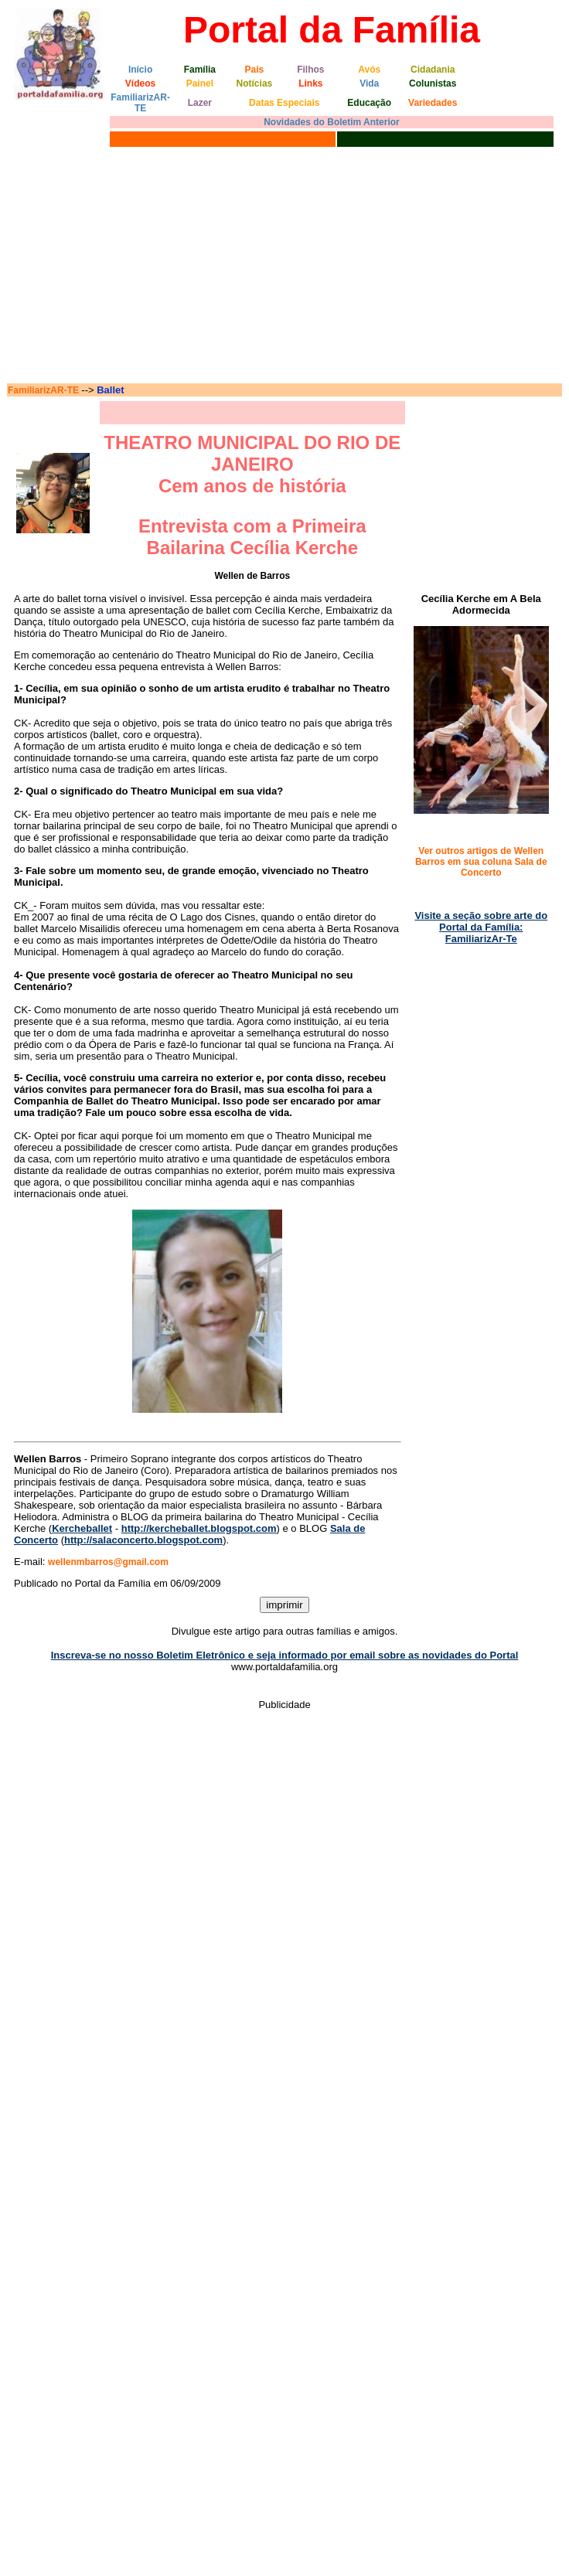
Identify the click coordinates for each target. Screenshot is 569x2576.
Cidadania (433, 69)
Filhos (310, 69)
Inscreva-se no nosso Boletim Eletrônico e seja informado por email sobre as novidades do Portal (285, 1655)
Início (140, 69)
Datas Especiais (284, 102)
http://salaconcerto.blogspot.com (143, 1540)
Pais (254, 69)
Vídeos (140, 83)
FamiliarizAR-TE (140, 103)
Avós (369, 69)
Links (310, 83)
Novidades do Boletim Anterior (332, 122)
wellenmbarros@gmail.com (108, 1562)
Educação (369, 102)
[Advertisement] (284, 266)
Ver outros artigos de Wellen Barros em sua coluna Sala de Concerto (481, 862)
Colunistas (432, 83)
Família (200, 69)
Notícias (255, 83)
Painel (199, 83)
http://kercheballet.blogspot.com (199, 1528)
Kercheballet (82, 1528)
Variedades (432, 102)
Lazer (200, 102)
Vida (369, 83)
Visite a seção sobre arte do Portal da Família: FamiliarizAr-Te (480, 927)
